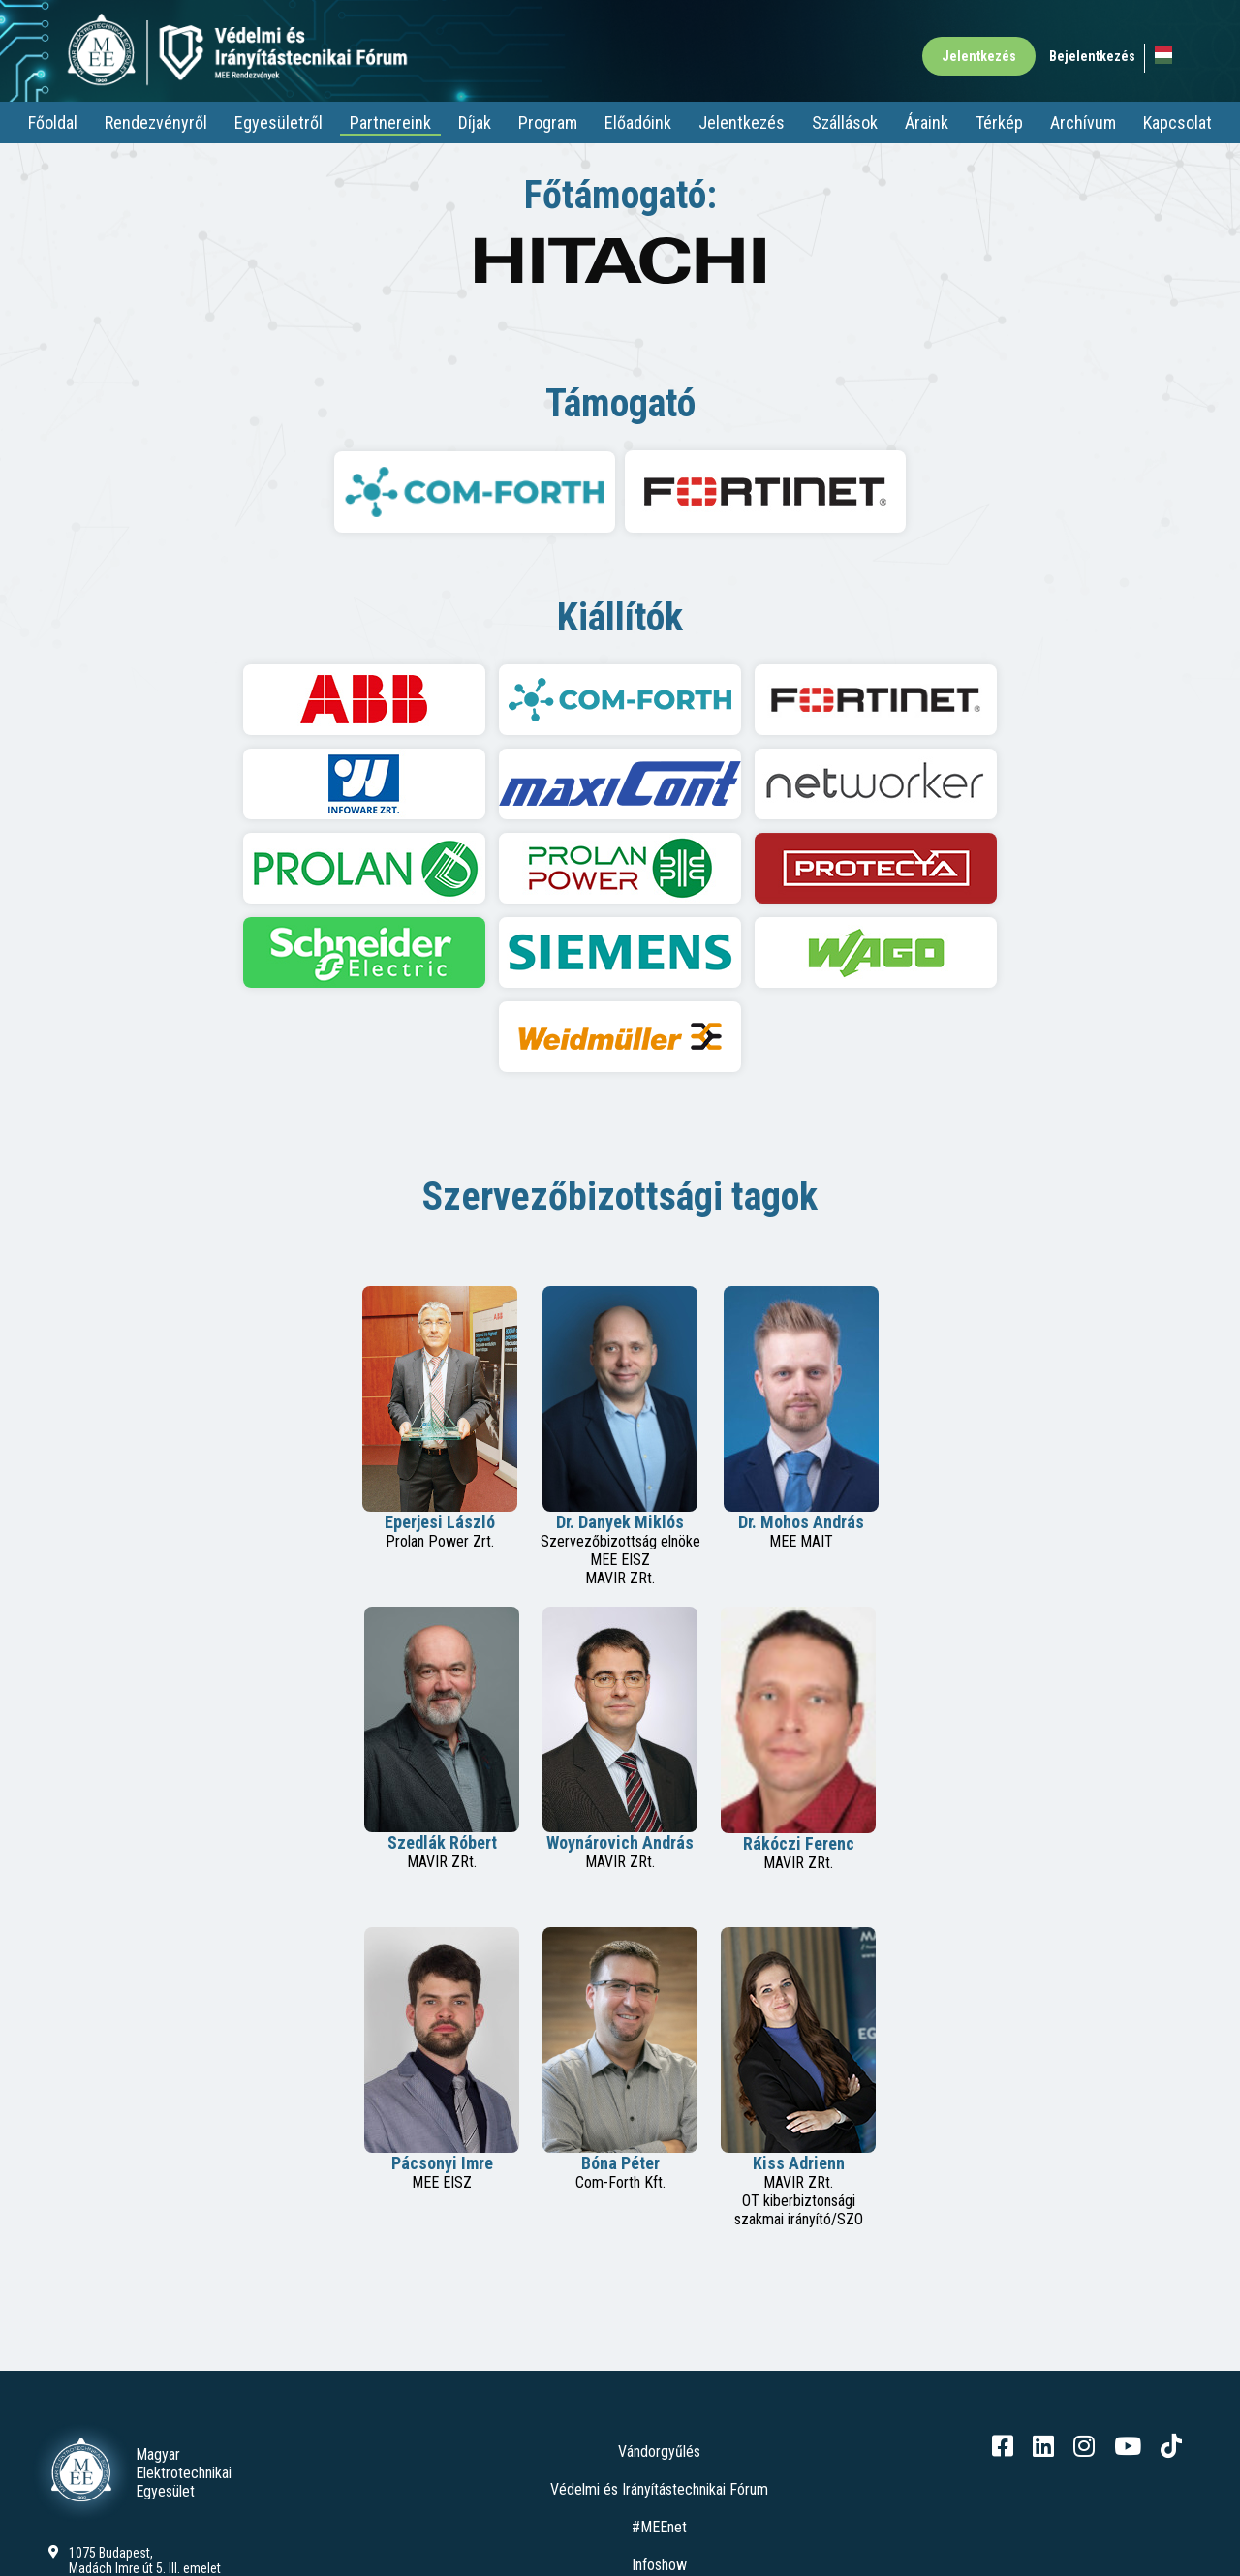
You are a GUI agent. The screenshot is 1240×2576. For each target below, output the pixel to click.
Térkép (999, 122)
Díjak (474, 122)
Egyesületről (278, 122)
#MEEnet (659, 2527)
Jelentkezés (979, 56)
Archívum (1083, 122)
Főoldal (53, 122)
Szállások (845, 122)
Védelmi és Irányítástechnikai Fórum (659, 2489)
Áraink (926, 122)
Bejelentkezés (1092, 56)
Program (547, 122)
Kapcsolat (1177, 122)
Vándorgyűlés (659, 2451)
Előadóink (637, 122)
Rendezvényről (156, 122)
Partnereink (390, 122)
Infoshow (659, 2565)
